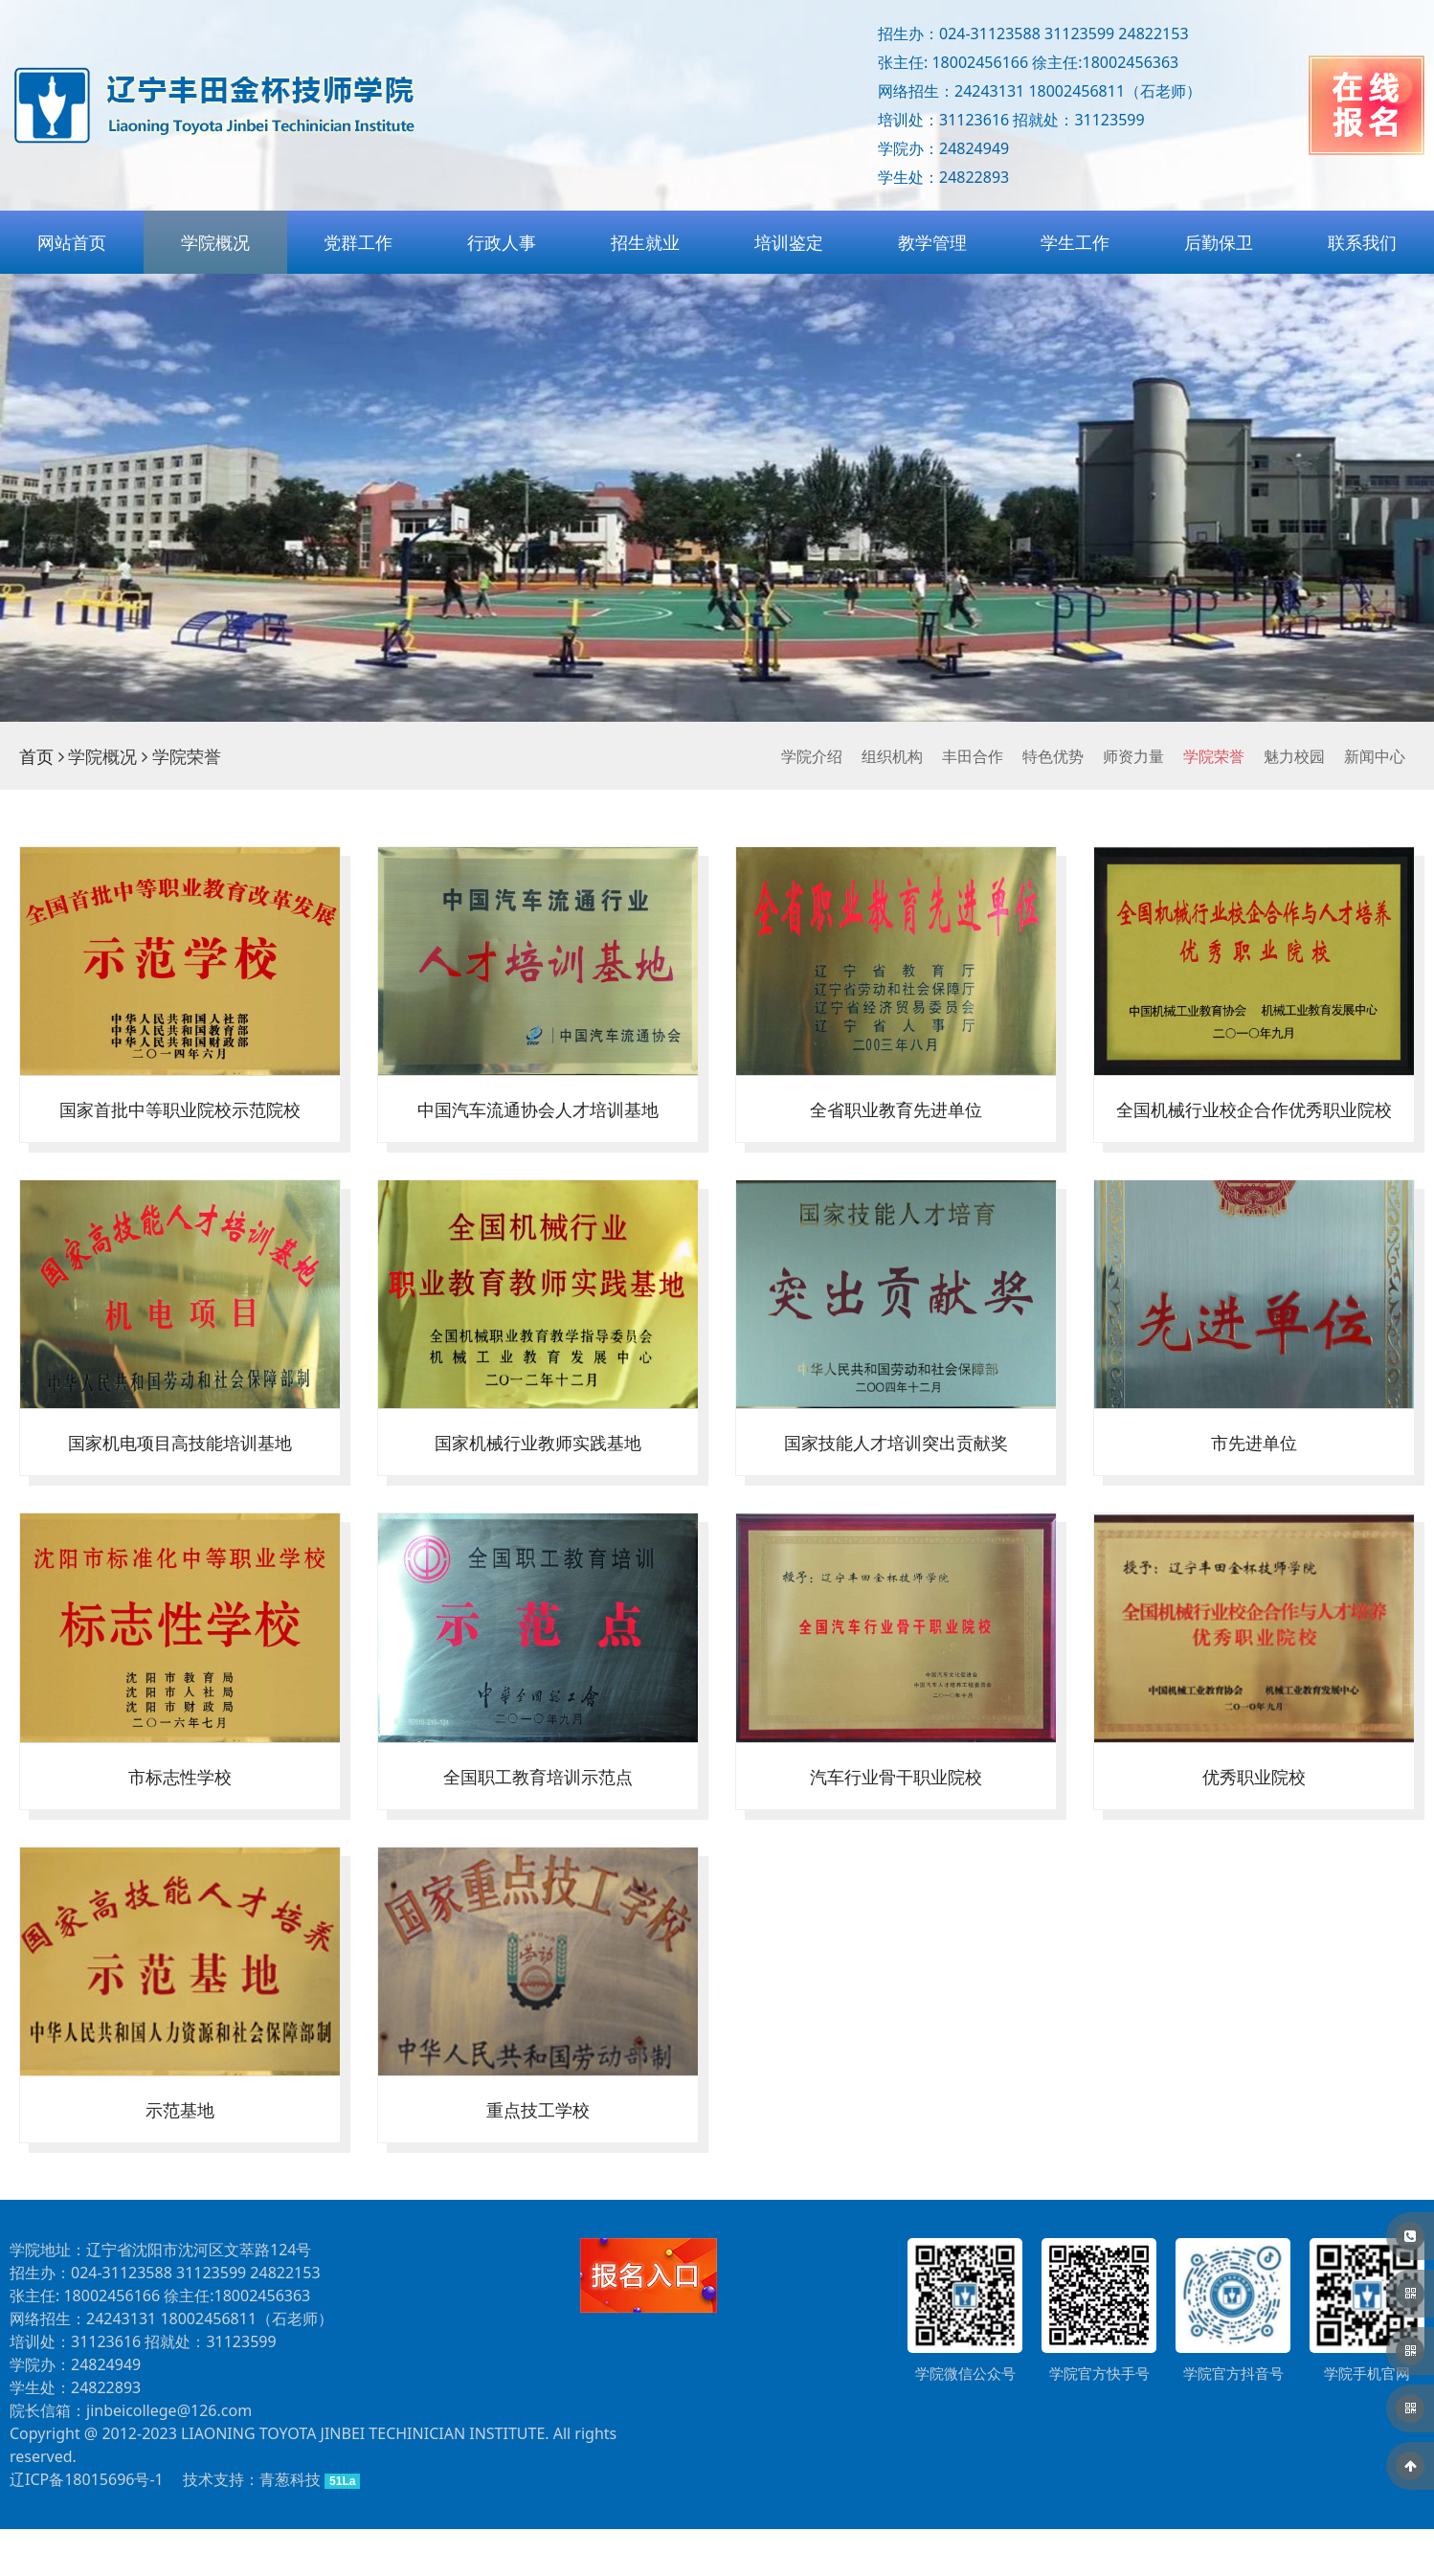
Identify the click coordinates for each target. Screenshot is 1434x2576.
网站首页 (71, 242)
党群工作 (358, 242)
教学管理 (932, 242)
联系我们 (1362, 242)
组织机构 (892, 756)
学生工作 (1075, 242)
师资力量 (1133, 756)
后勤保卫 (1218, 242)
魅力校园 (1294, 756)
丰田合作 (972, 756)
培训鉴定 (788, 242)
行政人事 (501, 242)
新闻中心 (1374, 756)
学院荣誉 (1213, 756)
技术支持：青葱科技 (252, 2526)
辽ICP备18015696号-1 (87, 2526)
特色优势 (1053, 756)
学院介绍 (811, 756)
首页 (36, 756)
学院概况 (215, 242)
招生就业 (645, 242)
